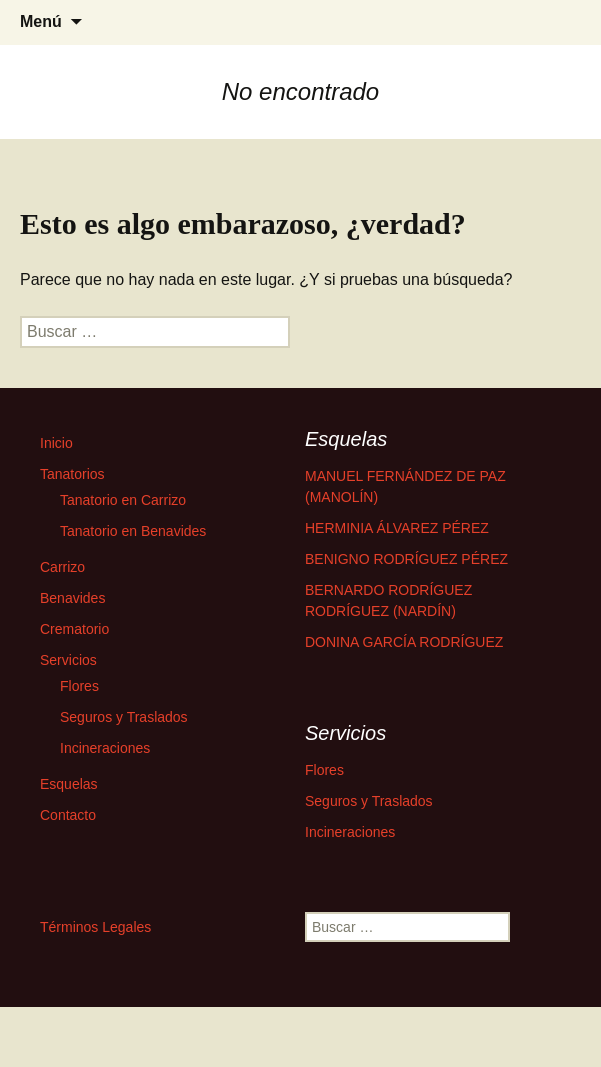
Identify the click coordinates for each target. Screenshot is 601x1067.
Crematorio (74, 629)
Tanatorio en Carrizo (123, 500)
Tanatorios (72, 474)
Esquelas (69, 784)
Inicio (56, 443)
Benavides (72, 598)
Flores (79, 686)
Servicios (68, 660)
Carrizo (62, 567)
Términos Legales (95, 927)
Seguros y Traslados (124, 717)
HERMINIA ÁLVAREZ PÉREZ (397, 528)
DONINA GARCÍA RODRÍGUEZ (404, 642)
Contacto (68, 815)
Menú (41, 21)
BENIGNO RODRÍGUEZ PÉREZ (406, 559)
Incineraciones (105, 748)
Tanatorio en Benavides (133, 531)
